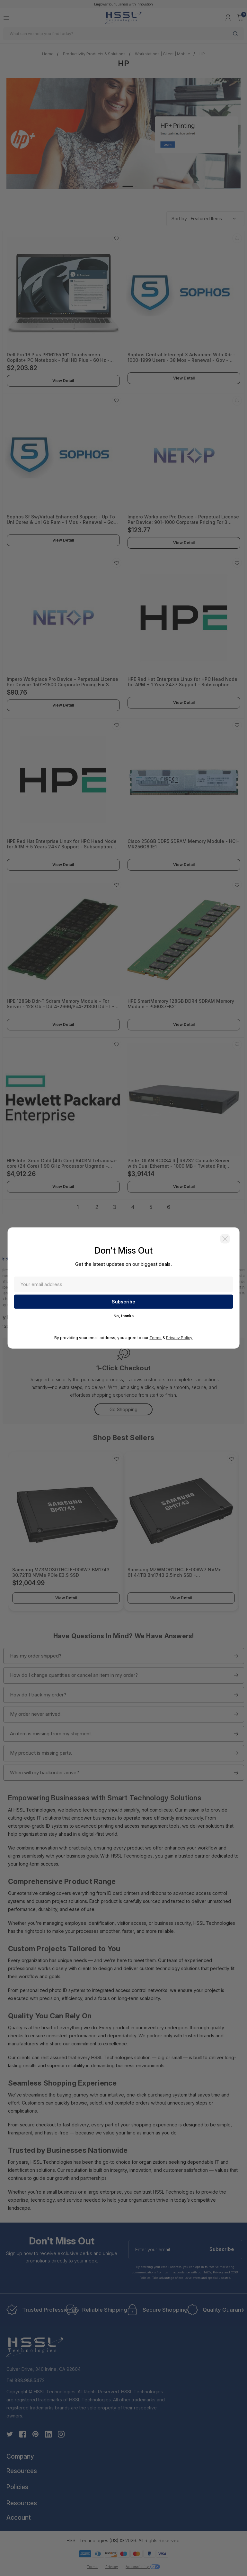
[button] (225, 1239)
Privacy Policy (179, 1337)
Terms (155, 1337)
